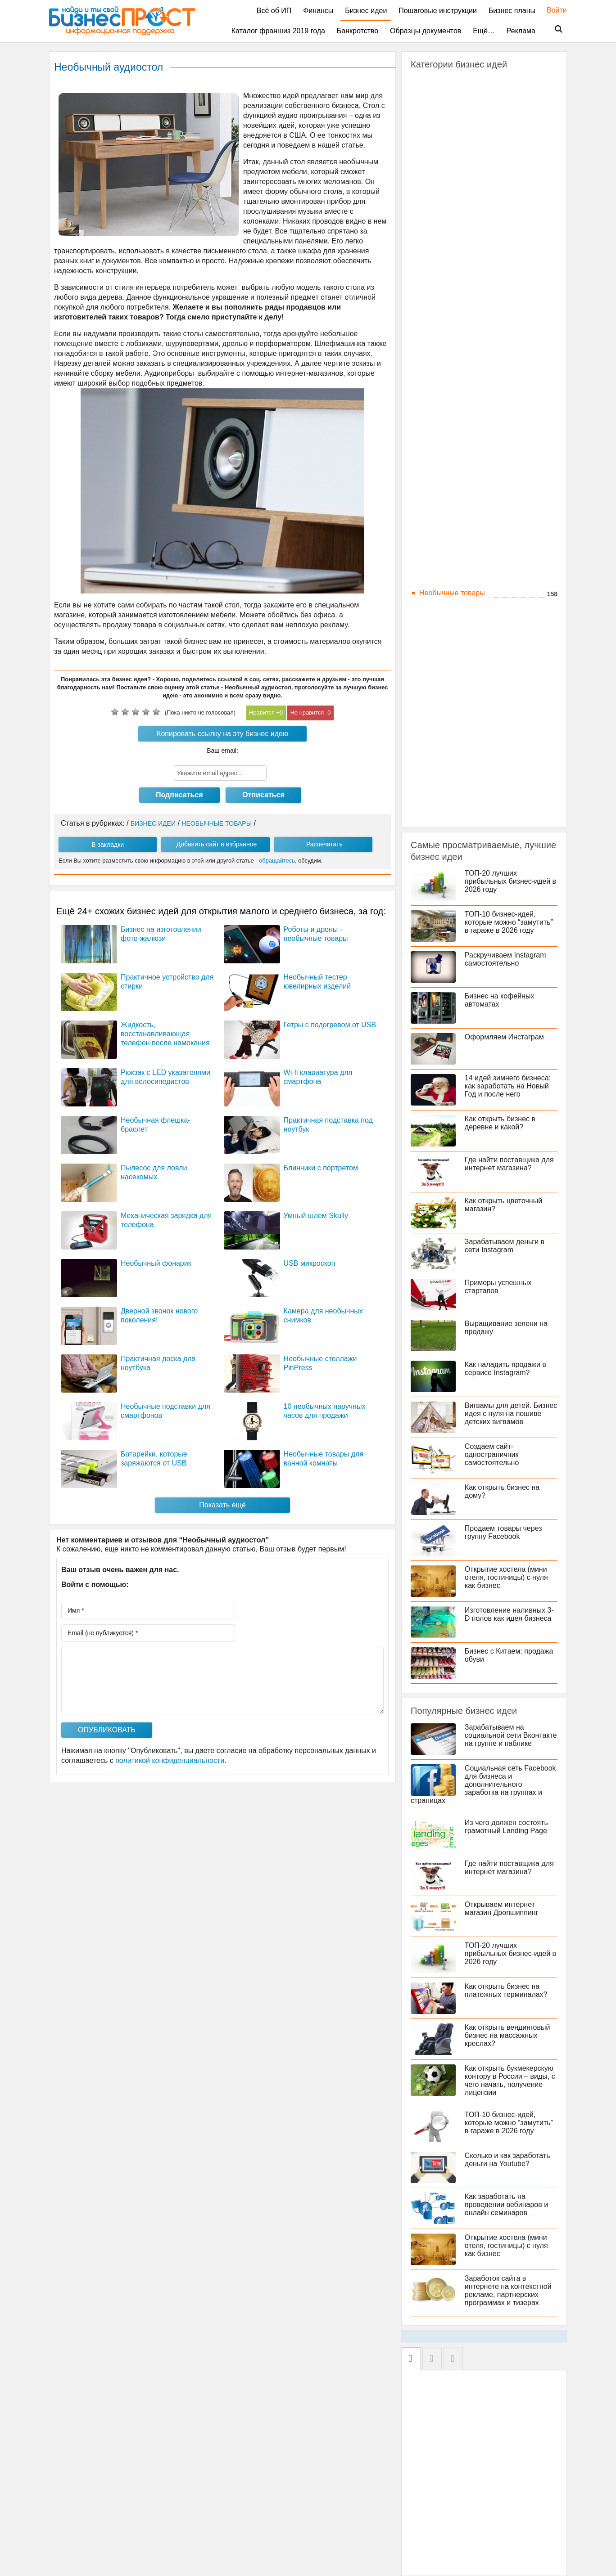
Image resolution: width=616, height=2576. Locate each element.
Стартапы (435, 483)
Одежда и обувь (446, 629)
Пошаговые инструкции (438, 10)
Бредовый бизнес (448, 143)
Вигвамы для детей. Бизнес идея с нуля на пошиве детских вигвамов (511, 1413)
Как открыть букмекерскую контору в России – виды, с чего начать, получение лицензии (510, 2080)
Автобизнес (438, 95)
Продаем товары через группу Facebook (503, 1532)
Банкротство (357, 31)
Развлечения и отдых (454, 678)
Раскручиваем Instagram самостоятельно (505, 959)
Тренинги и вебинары (455, 495)
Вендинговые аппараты (458, 167)
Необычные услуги (450, 605)
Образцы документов (425, 31)
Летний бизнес (443, 520)
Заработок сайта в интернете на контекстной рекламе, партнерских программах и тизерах (508, 2290)
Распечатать (324, 844)
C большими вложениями (462, 82)
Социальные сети (448, 398)
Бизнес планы (512, 10)
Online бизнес (442, 313)
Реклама (521, 31)
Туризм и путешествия (456, 787)
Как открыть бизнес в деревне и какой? (500, 1123)
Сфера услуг (440, 751)
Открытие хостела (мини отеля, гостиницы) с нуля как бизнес (506, 1577)
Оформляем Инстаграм (504, 1037)
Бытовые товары (447, 155)
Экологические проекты (458, 811)
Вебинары (436, 338)
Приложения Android (453, 386)
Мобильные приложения (460, 544)
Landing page (441, 301)
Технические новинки (454, 763)
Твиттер (432, 471)
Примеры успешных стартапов (498, 1287)
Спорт (429, 726)
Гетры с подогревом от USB (330, 1025)
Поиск (553, 29)
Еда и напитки (443, 228)
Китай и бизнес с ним (454, 508)
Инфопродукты (444, 362)
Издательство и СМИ (454, 277)
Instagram (435, 423)
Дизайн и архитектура (456, 204)
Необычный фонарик (156, 1263)
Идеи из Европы (446, 265)
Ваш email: (222, 750)
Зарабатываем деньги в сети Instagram (504, 1246)
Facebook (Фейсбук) (452, 410)
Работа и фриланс (450, 666)
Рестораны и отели (451, 690)
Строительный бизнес (456, 738)
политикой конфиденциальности (169, 1760)
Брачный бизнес (446, 131)
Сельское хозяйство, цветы (465, 702)
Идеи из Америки (448, 252)
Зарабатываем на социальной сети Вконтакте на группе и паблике (511, 1735)
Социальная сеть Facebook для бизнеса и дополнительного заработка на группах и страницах (483, 1784)
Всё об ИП (274, 10)
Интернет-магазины (452, 350)
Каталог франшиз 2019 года (278, 31)
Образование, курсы (453, 617)
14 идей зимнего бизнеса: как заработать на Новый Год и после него (508, 1086)
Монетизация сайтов (454, 374)
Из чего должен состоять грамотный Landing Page (506, 1826)
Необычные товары (452, 593)
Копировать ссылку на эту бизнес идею (222, 733)
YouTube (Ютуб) (446, 435)
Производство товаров (457, 653)
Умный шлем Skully (316, 1215)
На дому (433, 568)
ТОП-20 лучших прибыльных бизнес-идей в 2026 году (510, 881)
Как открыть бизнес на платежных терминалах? (506, 1990)
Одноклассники (445, 459)
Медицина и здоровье (456, 532)
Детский (432, 192)
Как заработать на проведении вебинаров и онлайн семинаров (506, 2204)
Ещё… (484, 31)
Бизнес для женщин (452, 119)
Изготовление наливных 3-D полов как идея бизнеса (509, 1614)
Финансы (318, 10)
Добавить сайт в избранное (217, 844)
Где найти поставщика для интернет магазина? (509, 1164)
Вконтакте (436, 447)
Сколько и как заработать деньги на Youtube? (507, 2159)
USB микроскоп (309, 1263)
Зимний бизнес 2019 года (461, 240)
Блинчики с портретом (321, 1168)
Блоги (429, 325)
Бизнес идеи (366, 10)
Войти (552, 10)
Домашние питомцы (452, 216)
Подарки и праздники (454, 641)
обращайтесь (277, 860)
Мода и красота (445, 556)
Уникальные (439, 799)
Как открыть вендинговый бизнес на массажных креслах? (507, 2035)
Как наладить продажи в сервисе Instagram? (505, 1368)
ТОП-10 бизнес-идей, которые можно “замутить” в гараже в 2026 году (509, 922)
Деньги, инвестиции (452, 180)
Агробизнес (438, 107)
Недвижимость (444, 580)
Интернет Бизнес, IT (453, 289)
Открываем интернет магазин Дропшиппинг (502, 1908)
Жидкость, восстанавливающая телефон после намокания (165, 1034)
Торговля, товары (448, 775)
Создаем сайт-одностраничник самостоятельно (492, 1454)
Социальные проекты (455, 714)
